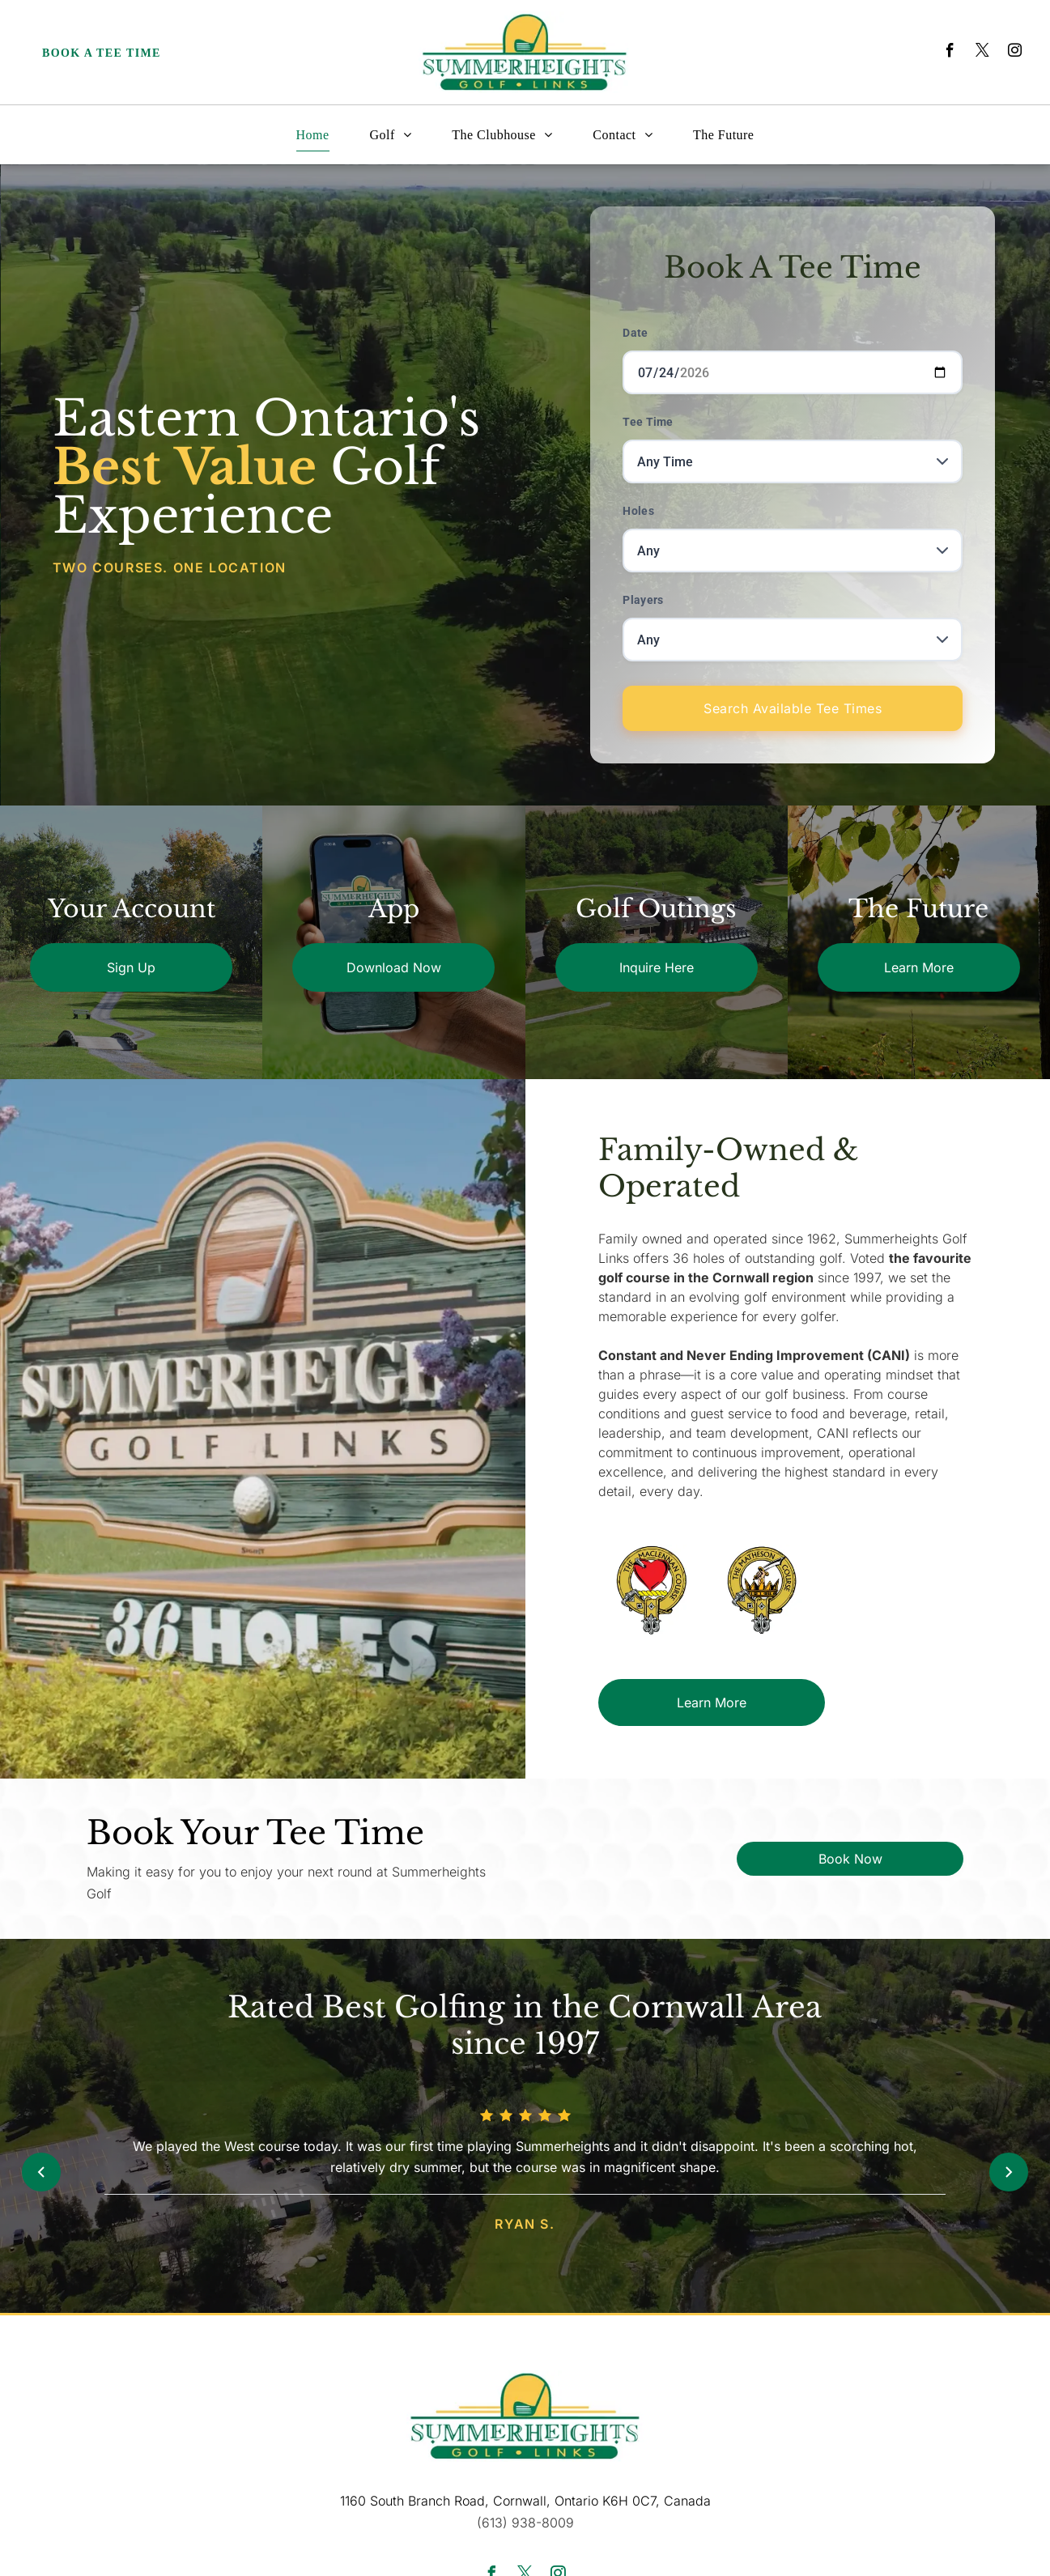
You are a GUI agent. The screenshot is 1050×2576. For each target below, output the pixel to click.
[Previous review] (41, 2172)
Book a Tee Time (101, 53)
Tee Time (648, 421)
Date (635, 332)
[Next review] (1008, 2172)
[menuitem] (313, 134)
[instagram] (1015, 52)
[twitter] (982, 52)
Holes (638, 510)
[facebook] (950, 52)
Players (643, 599)
